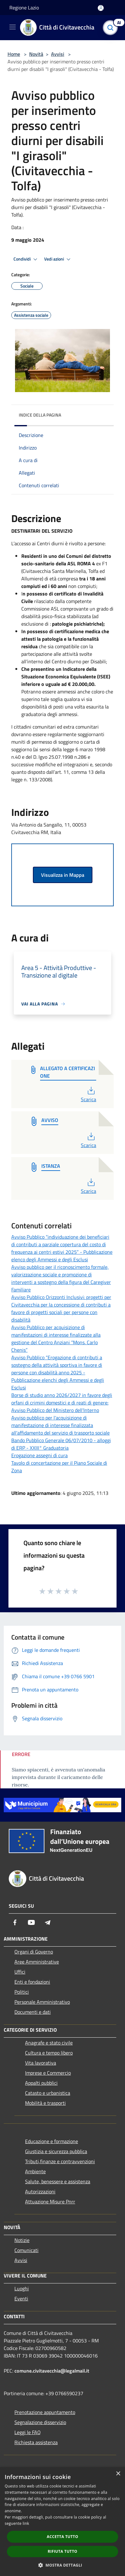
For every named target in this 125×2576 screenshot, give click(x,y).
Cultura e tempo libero (49, 2052)
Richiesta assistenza (36, 2442)
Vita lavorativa (40, 2063)
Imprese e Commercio (48, 2073)
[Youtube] (31, 1922)
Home (14, 54)
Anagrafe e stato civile (49, 2042)
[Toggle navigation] (12, 27)
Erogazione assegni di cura (39, 1455)
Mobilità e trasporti (45, 2103)
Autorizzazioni (40, 2191)
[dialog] (62, 2521)
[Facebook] (15, 1922)
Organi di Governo (33, 1951)
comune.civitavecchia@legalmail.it (51, 2370)
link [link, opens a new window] (26, 2523)
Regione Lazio (24, 7)
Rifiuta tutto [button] (62, 2551)
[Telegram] (47, 1922)
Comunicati (26, 2250)
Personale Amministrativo (42, 2002)
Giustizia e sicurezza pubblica (56, 2151)
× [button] (118, 2473)
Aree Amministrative (36, 1961)
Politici (21, 1992)
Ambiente (35, 2171)
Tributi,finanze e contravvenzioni (60, 2161)
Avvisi (57, 54)
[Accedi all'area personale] (101, 8)
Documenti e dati (32, 2012)
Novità (36, 54)
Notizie (21, 2240)
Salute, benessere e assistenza (57, 2181)
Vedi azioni (58, 259)
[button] (62, 2565)
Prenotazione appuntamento (44, 2412)
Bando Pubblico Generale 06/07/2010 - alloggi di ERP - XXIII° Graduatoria (61, 1444)
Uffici (19, 1971)
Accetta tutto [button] (62, 2536)
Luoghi (21, 2288)
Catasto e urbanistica (47, 2093)
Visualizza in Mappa (62, 875)
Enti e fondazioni (32, 1982)
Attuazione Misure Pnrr (50, 2201)
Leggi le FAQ (27, 2432)
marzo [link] (87, 749)
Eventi (21, 2298)
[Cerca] (112, 27)
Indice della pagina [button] (40, 415)
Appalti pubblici (41, 2083)
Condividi (26, 259)
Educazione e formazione (51, 2141)
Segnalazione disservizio (40, 2422)
